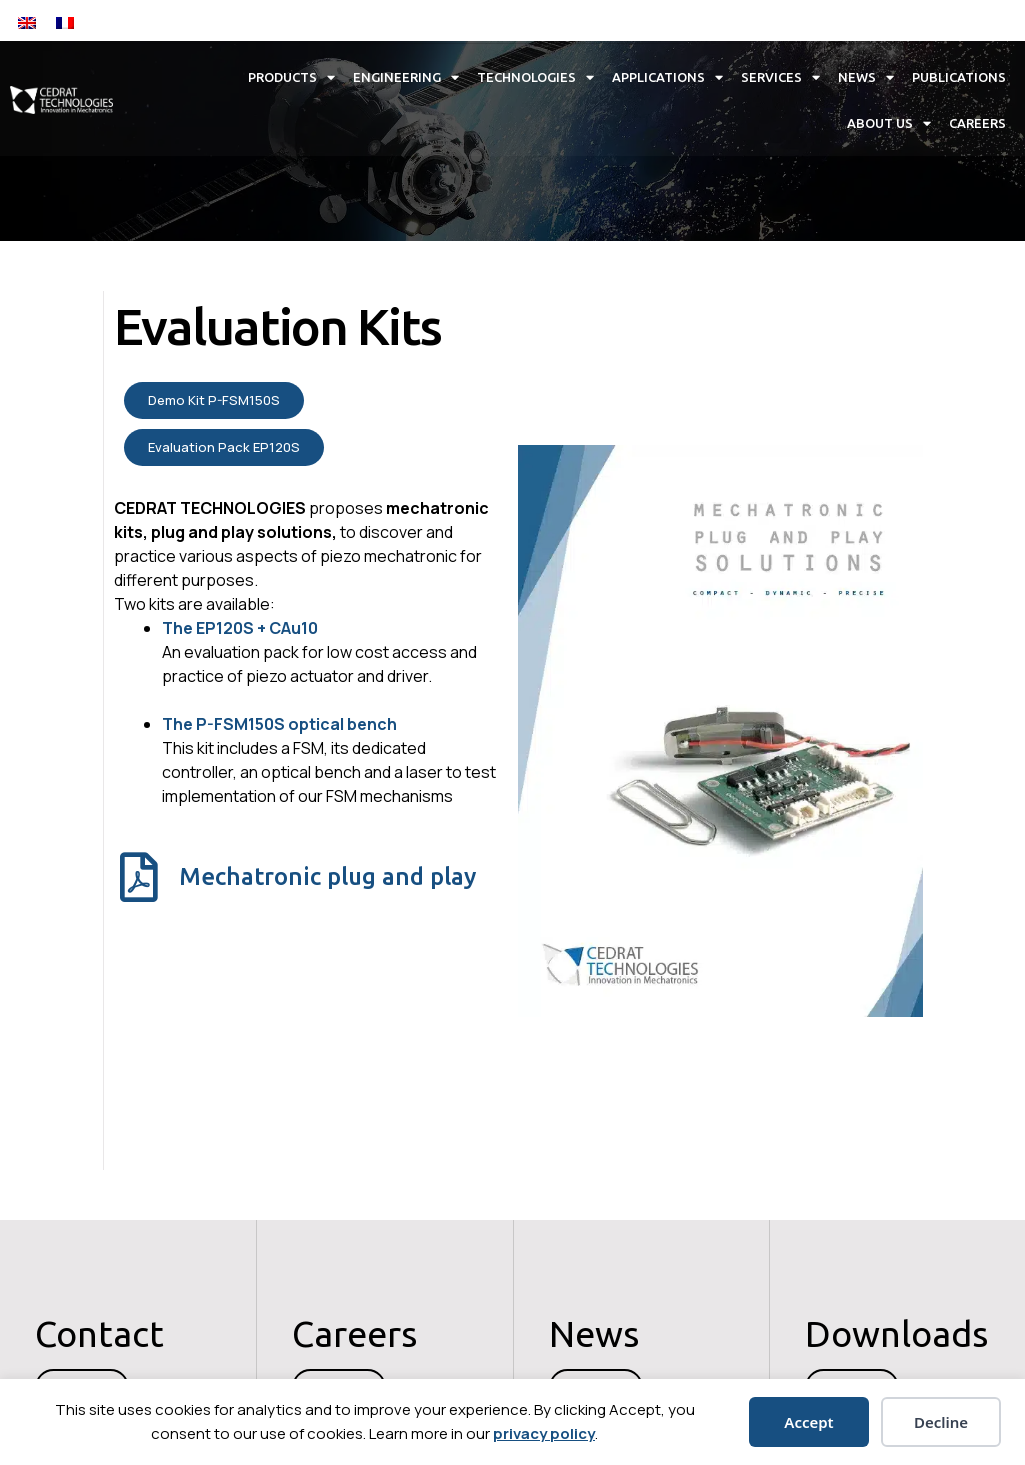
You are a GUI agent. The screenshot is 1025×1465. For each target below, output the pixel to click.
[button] (854, 21)
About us (889, 123)
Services (780, 77)
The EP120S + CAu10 (240, 628)
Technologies (535, 77)
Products (291, 77)
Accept (808, 1422)
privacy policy (544, 1433)
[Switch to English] (27, 21)
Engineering (406, 77)
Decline (941, 1422)
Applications (667, 77)
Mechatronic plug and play (327, 876)
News (866, 77)
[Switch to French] (65, 21)
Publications (959, 77)
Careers (977, 123)
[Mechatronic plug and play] (139, 877)
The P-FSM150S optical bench (279, 724)
